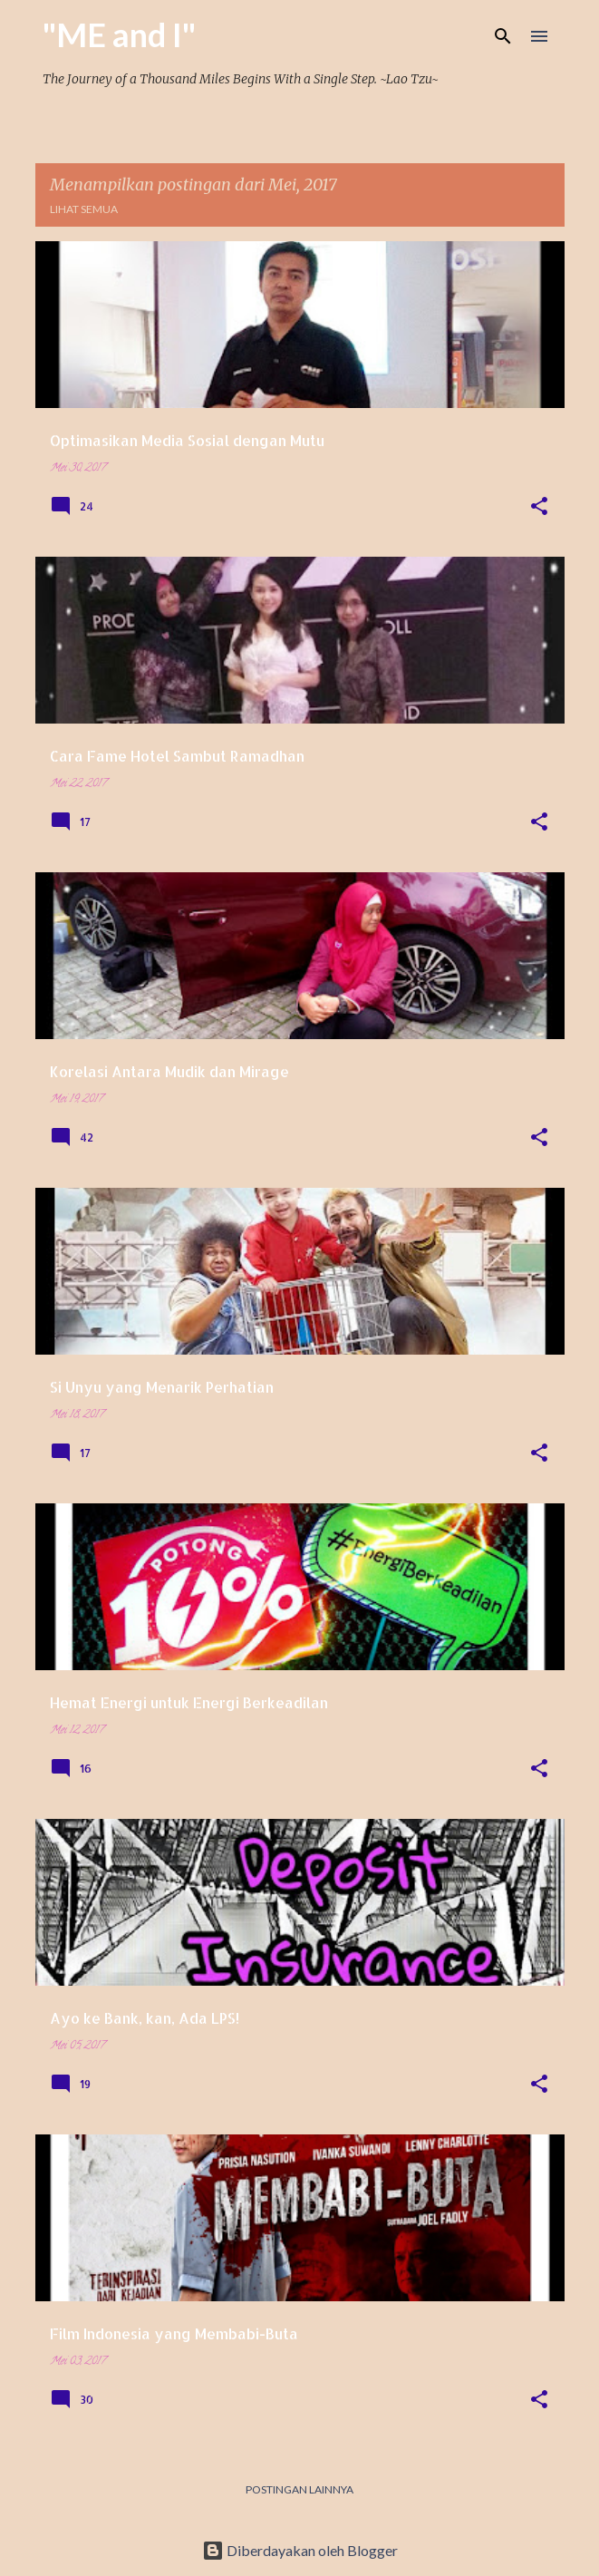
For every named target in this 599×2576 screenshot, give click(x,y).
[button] (539, 507)
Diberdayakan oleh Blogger (300, 2550)
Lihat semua (84, 209)
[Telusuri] (503, 36)
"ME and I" (119, 34)
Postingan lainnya (299, 2489)
